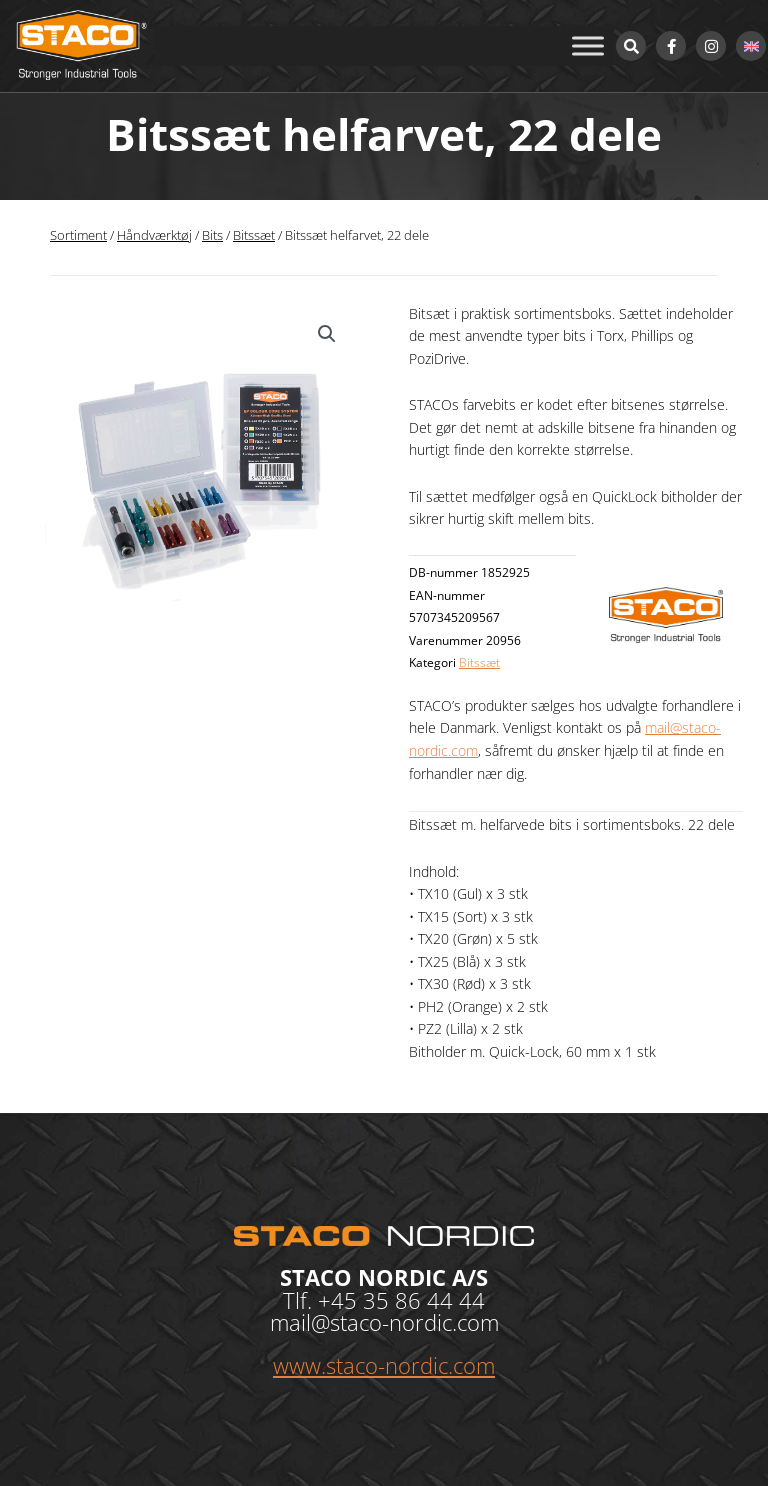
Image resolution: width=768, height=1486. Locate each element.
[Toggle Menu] (588, 45)
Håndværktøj (154, 235)
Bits (212, 235)
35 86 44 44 (424, 1300)
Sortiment (78, 235)
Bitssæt (254, 235)
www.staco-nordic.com (384, 1365)
